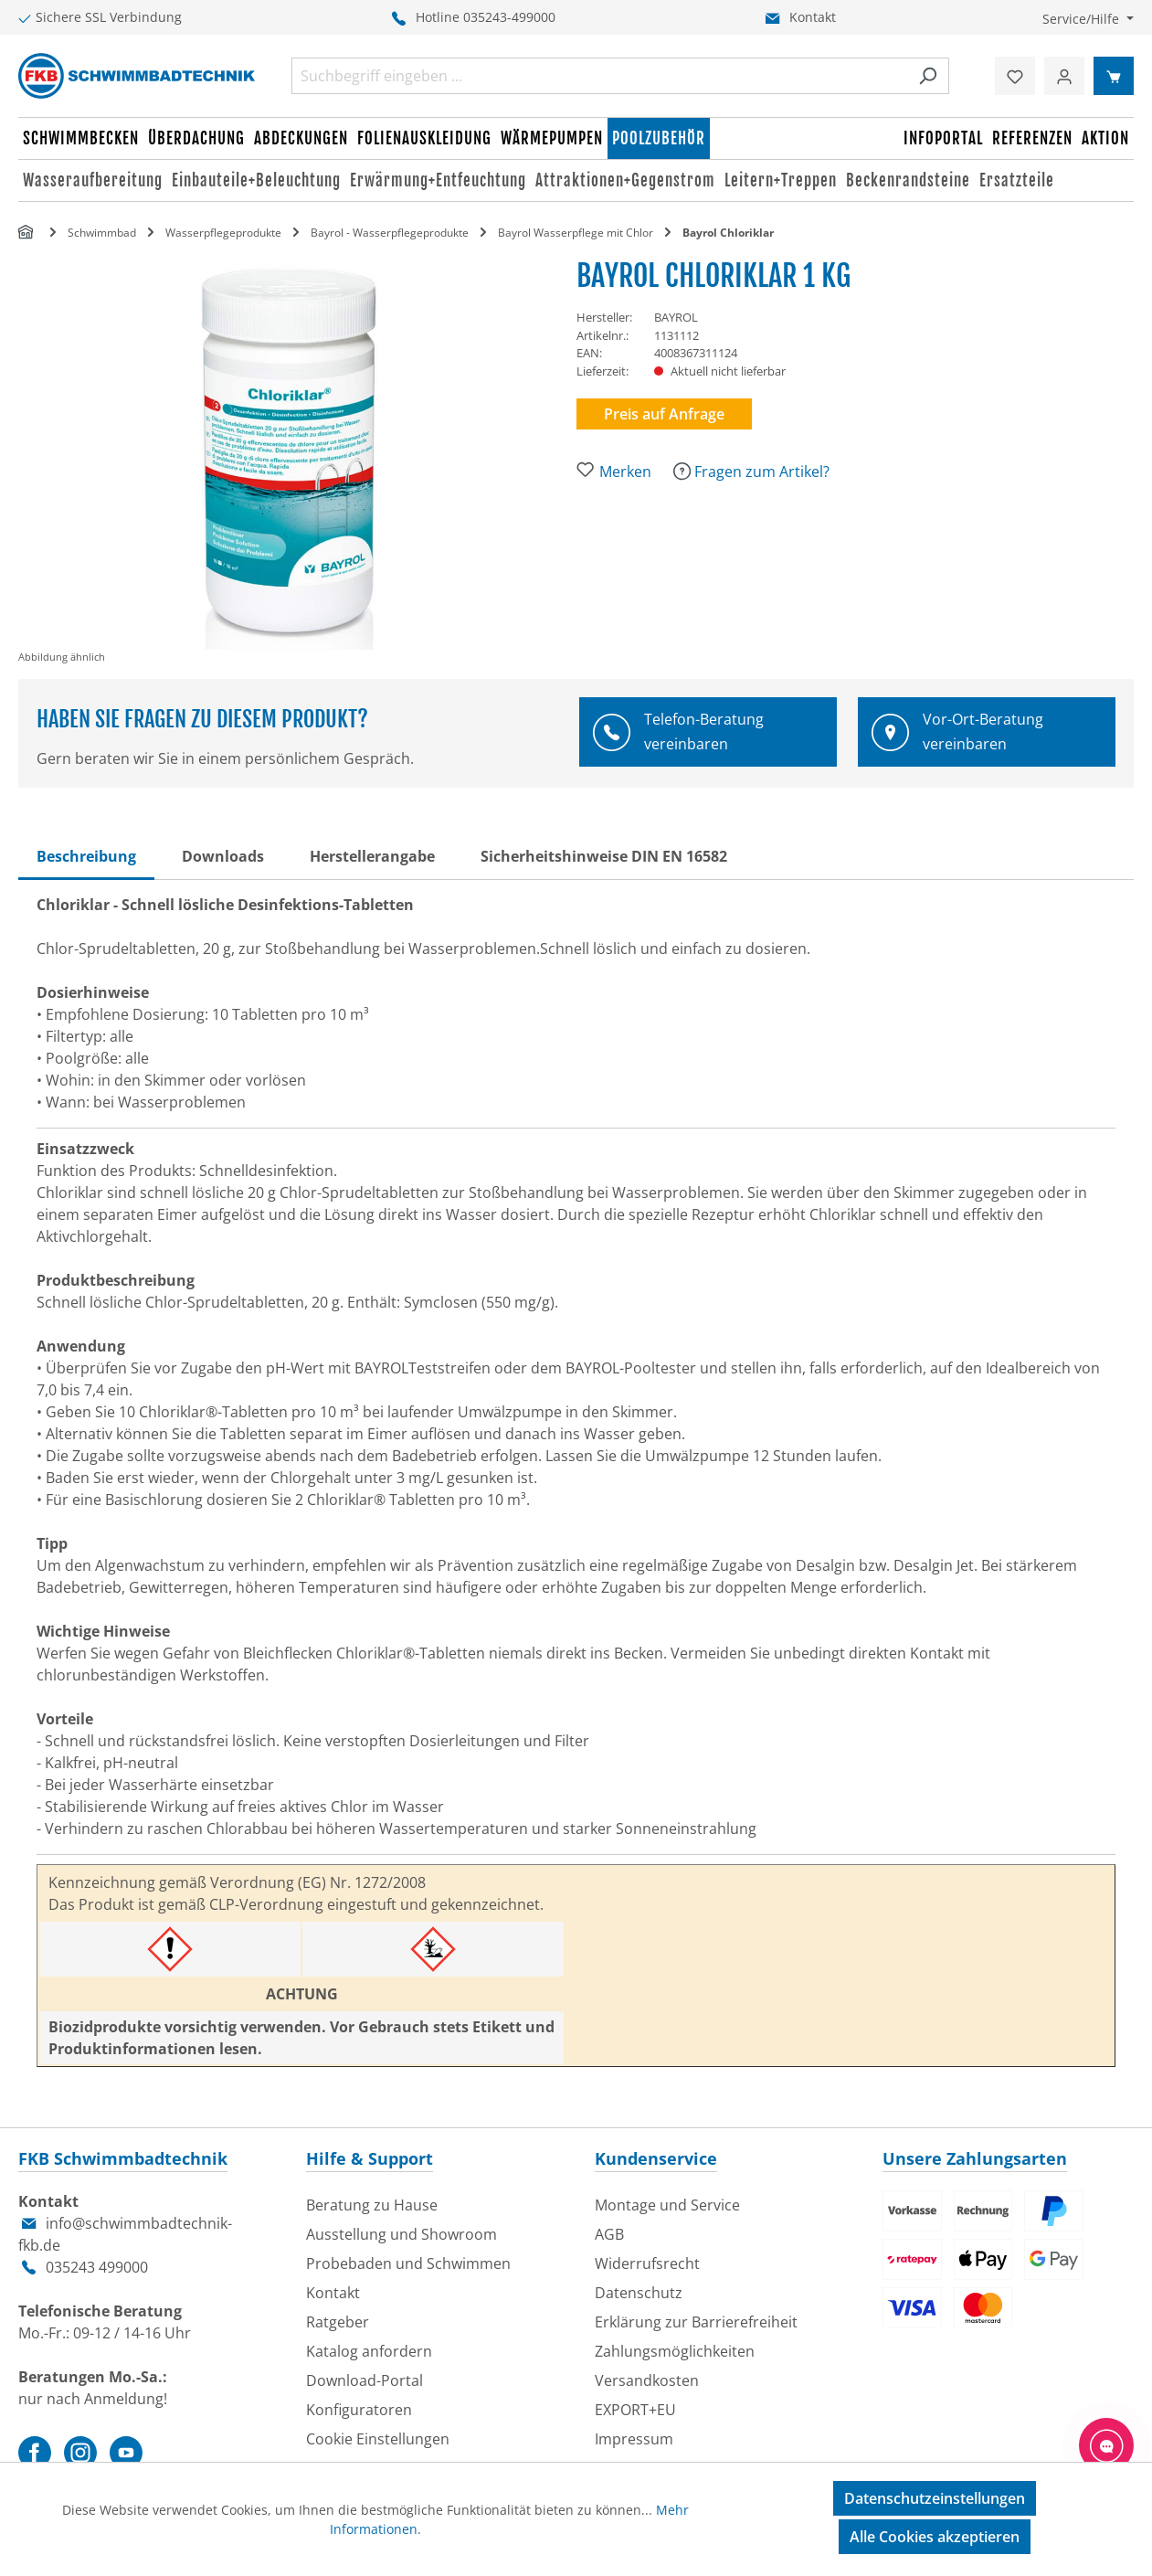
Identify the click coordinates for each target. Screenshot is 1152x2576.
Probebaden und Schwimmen (408, 2263)
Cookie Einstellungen (377, 2439)
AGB (609, 2234)
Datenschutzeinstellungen (934, 2498)
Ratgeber (337, 2322)
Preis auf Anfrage (664, 414)
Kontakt (812, 17)
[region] (297, 461)
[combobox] (599, 76)
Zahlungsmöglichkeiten (675, 2351)
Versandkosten (647, 2380)
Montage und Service (667, 2205)
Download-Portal (364, 2380)
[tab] (86, 856)
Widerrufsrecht (647, 2263)
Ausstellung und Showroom (401, 2234)
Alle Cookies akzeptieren (935, 2537)
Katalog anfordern (369, 2351)
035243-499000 (509, 17)
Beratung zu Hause (372, 2205)
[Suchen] (927, 76)
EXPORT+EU (635, 2410)
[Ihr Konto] (1064, 76)
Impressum (634, 2439)
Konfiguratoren (359, 2410)
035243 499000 (97, 2267)
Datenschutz (638, 2293)
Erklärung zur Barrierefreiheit (696, 2322)
